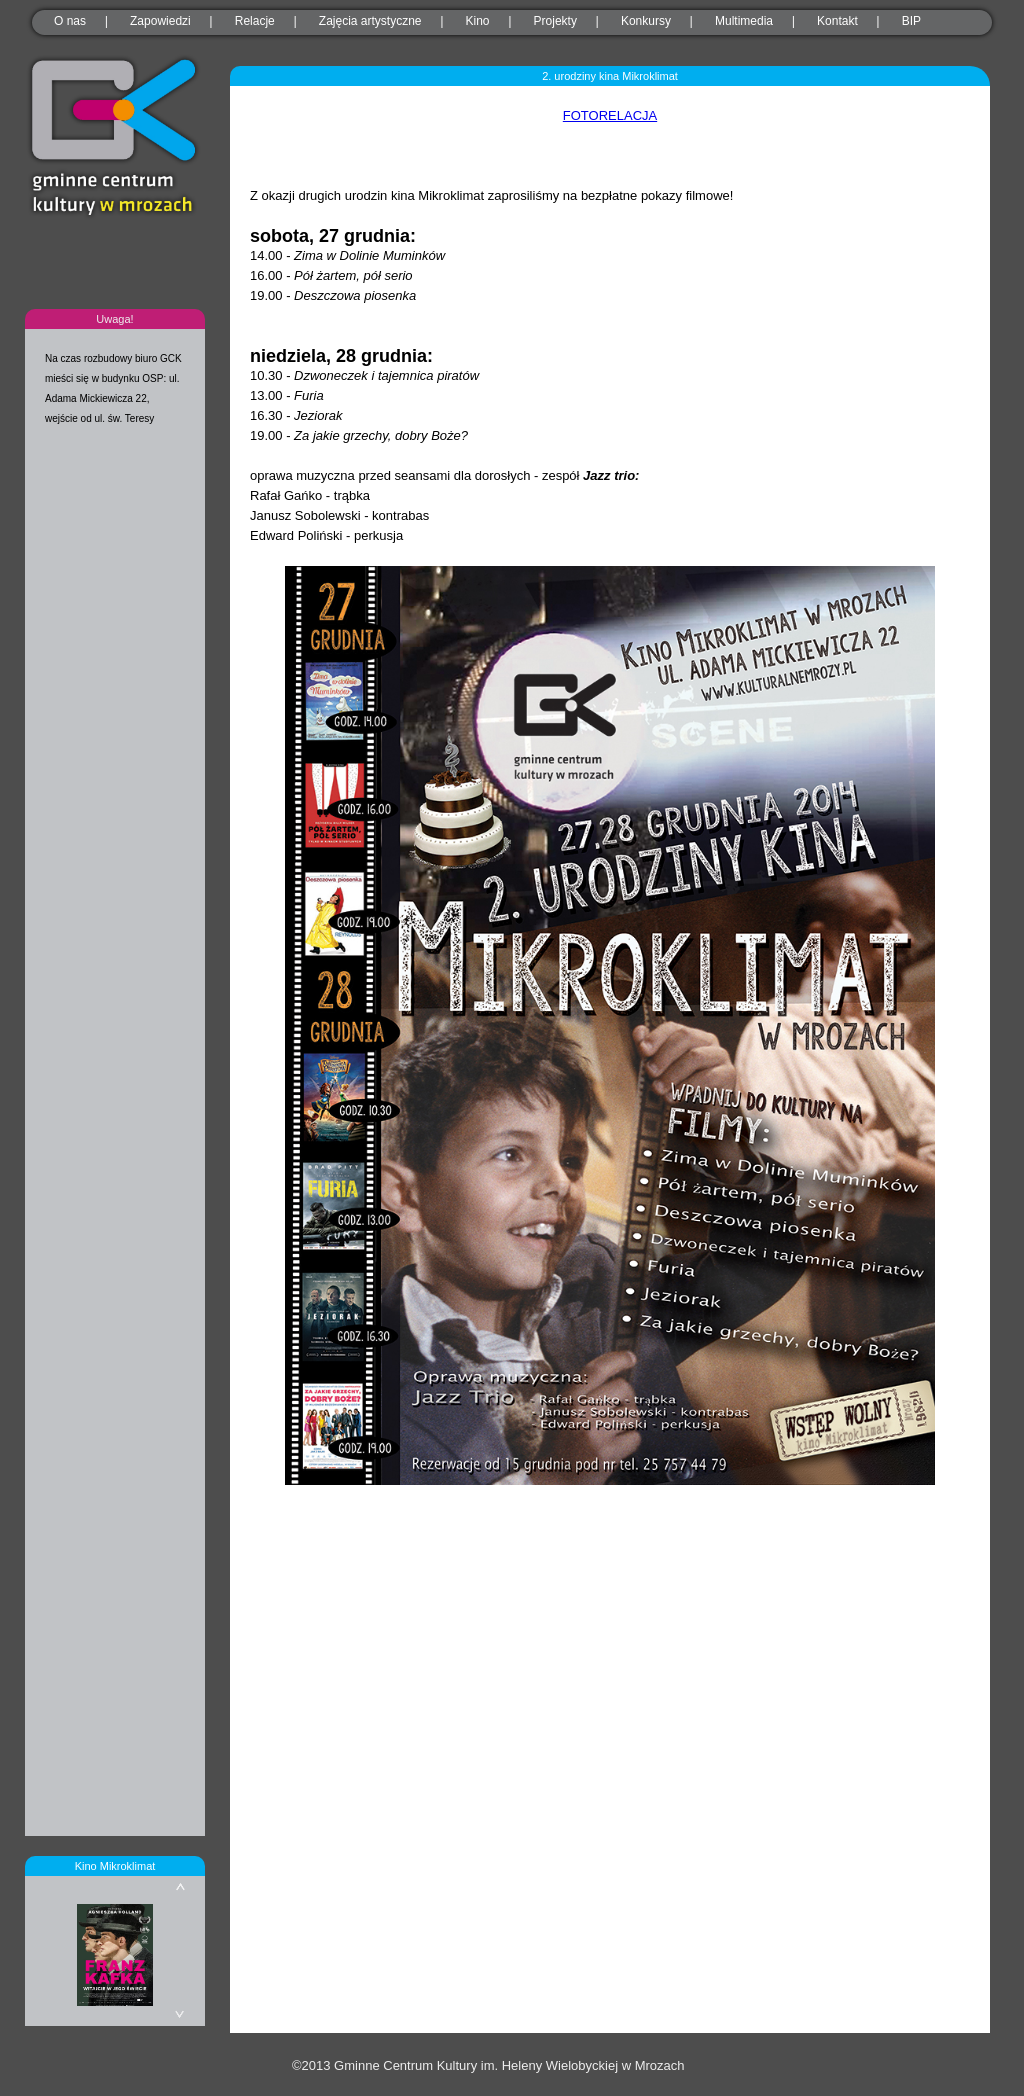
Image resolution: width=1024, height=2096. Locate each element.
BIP (911, 21)
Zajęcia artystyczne (370, 21)
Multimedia (744, 21)
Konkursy (646, 21)
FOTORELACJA (610, 115)
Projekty (555, 21)
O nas (70, 21)
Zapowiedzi (160, 21)
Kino (478, 21)
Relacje (255, 21)
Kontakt (837, 21)
